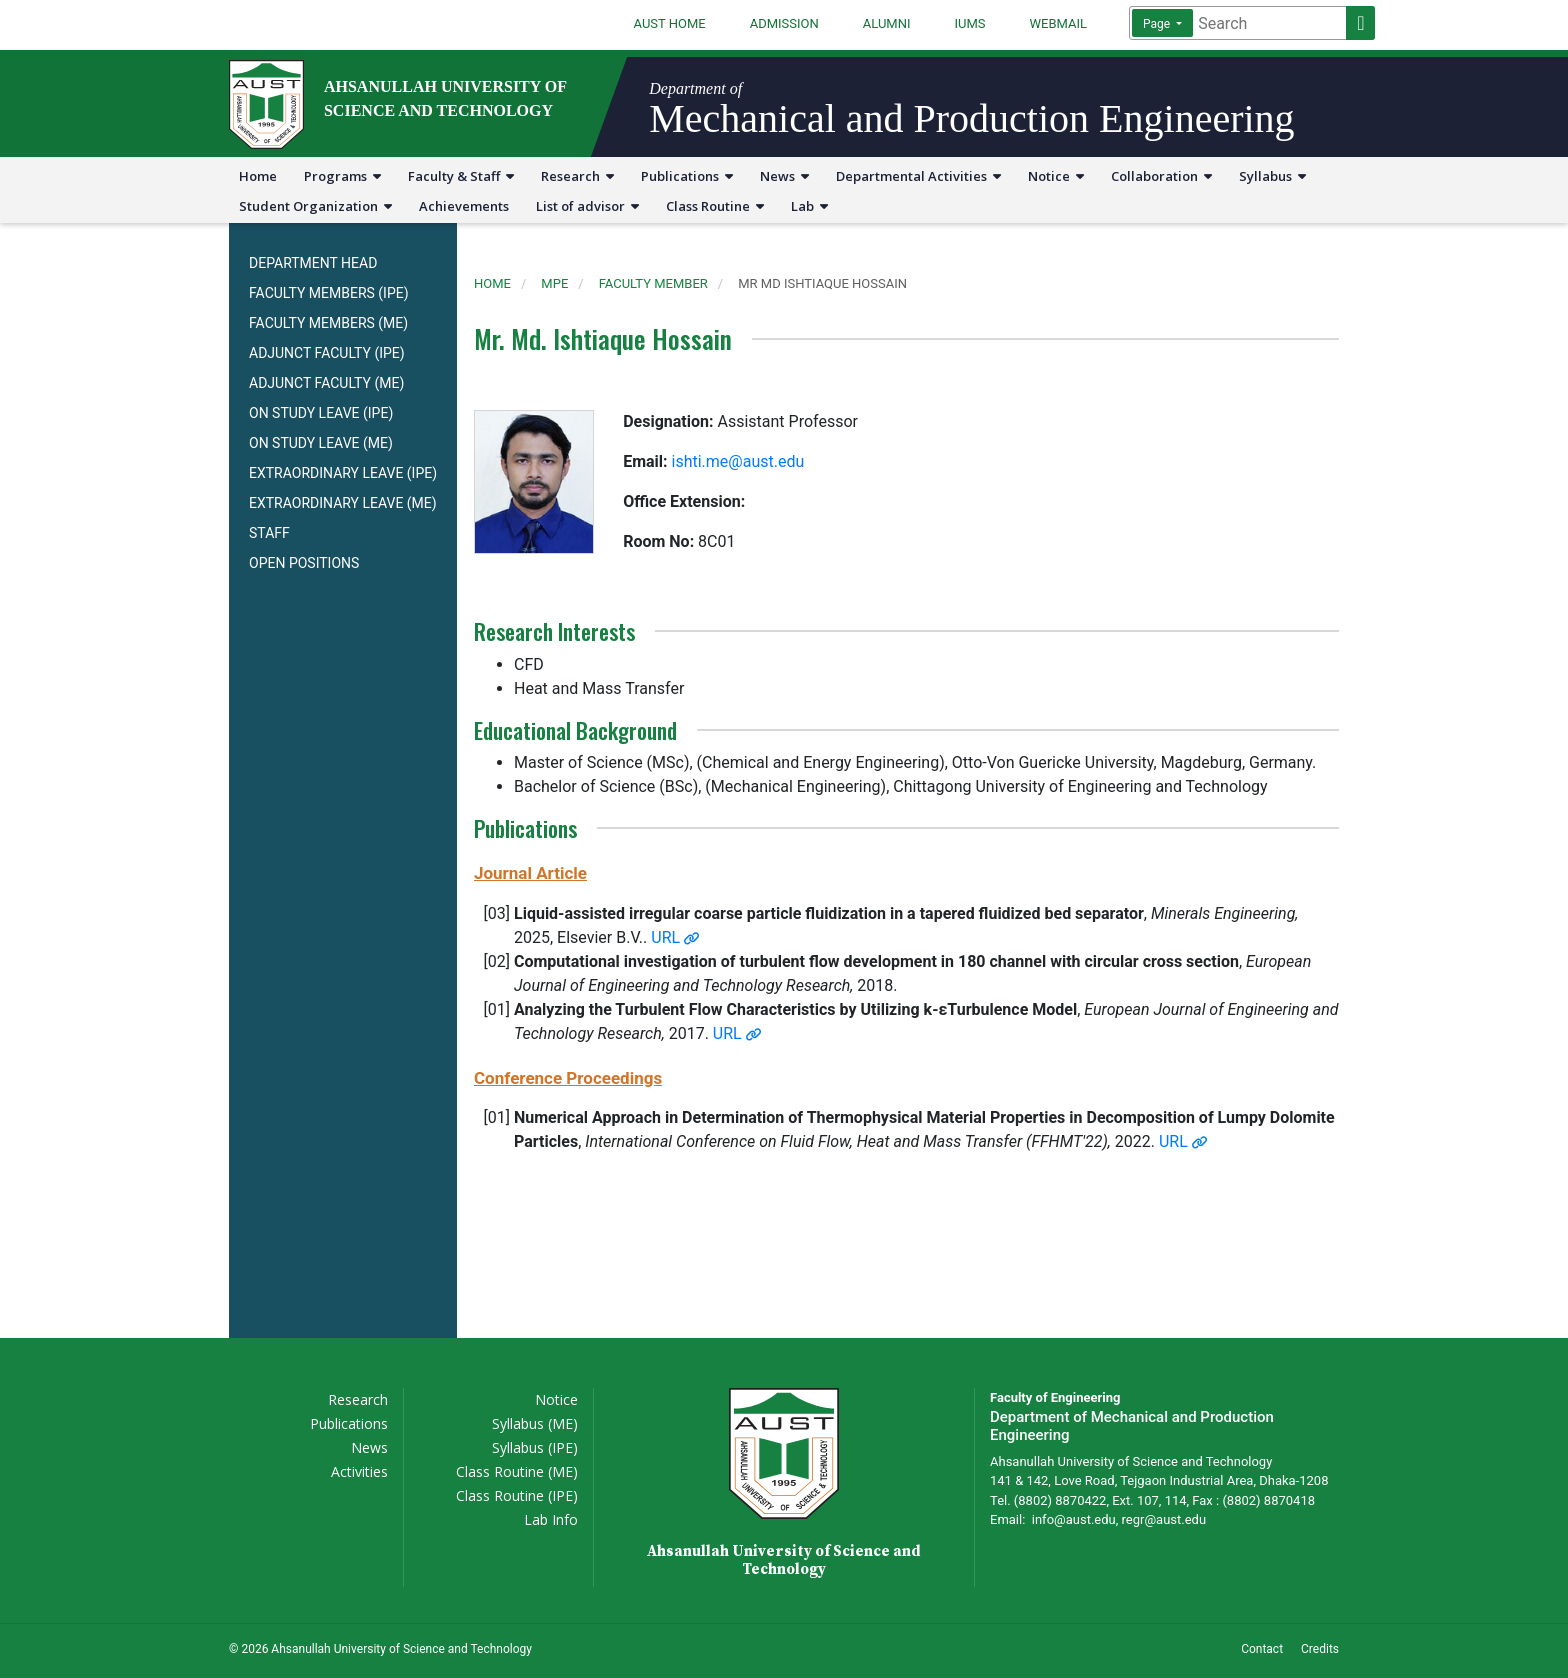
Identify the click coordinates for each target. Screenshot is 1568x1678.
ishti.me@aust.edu (738, 461)
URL (675, 937)
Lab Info (551, 1519)
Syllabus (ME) (535, 1423)
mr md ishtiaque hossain (822, 283)
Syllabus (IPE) (535, 1447)
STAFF (269, 533)
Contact (1262, 1649)
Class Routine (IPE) (517, 1495)
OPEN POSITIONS (304, 563)
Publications (687, 176)
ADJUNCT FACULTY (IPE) (327, 353)
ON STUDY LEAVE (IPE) (321, 413)
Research (577, 176)
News (784, 176)
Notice (1056, 176)
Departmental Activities (918, 176)
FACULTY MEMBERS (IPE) (329, 293)
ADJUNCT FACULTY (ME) (326, 383)
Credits (1320, 1649)
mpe (554, 283)
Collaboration (1161, 176)
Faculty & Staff (461, 176)
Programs (342, 176)
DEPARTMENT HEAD (313, 263)
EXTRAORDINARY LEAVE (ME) (343, 503)
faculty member (653, 283)
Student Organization (315, 206)
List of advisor (587, 206)
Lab (809, 206)
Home (258, 176)
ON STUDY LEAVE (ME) (321, 443)
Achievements (464, 206)
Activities (359, 1471)
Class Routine (715, 206)
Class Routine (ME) (517, 1471)
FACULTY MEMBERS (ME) (328, 323)
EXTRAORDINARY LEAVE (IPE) (343, 473)
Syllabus (1272, 176)
